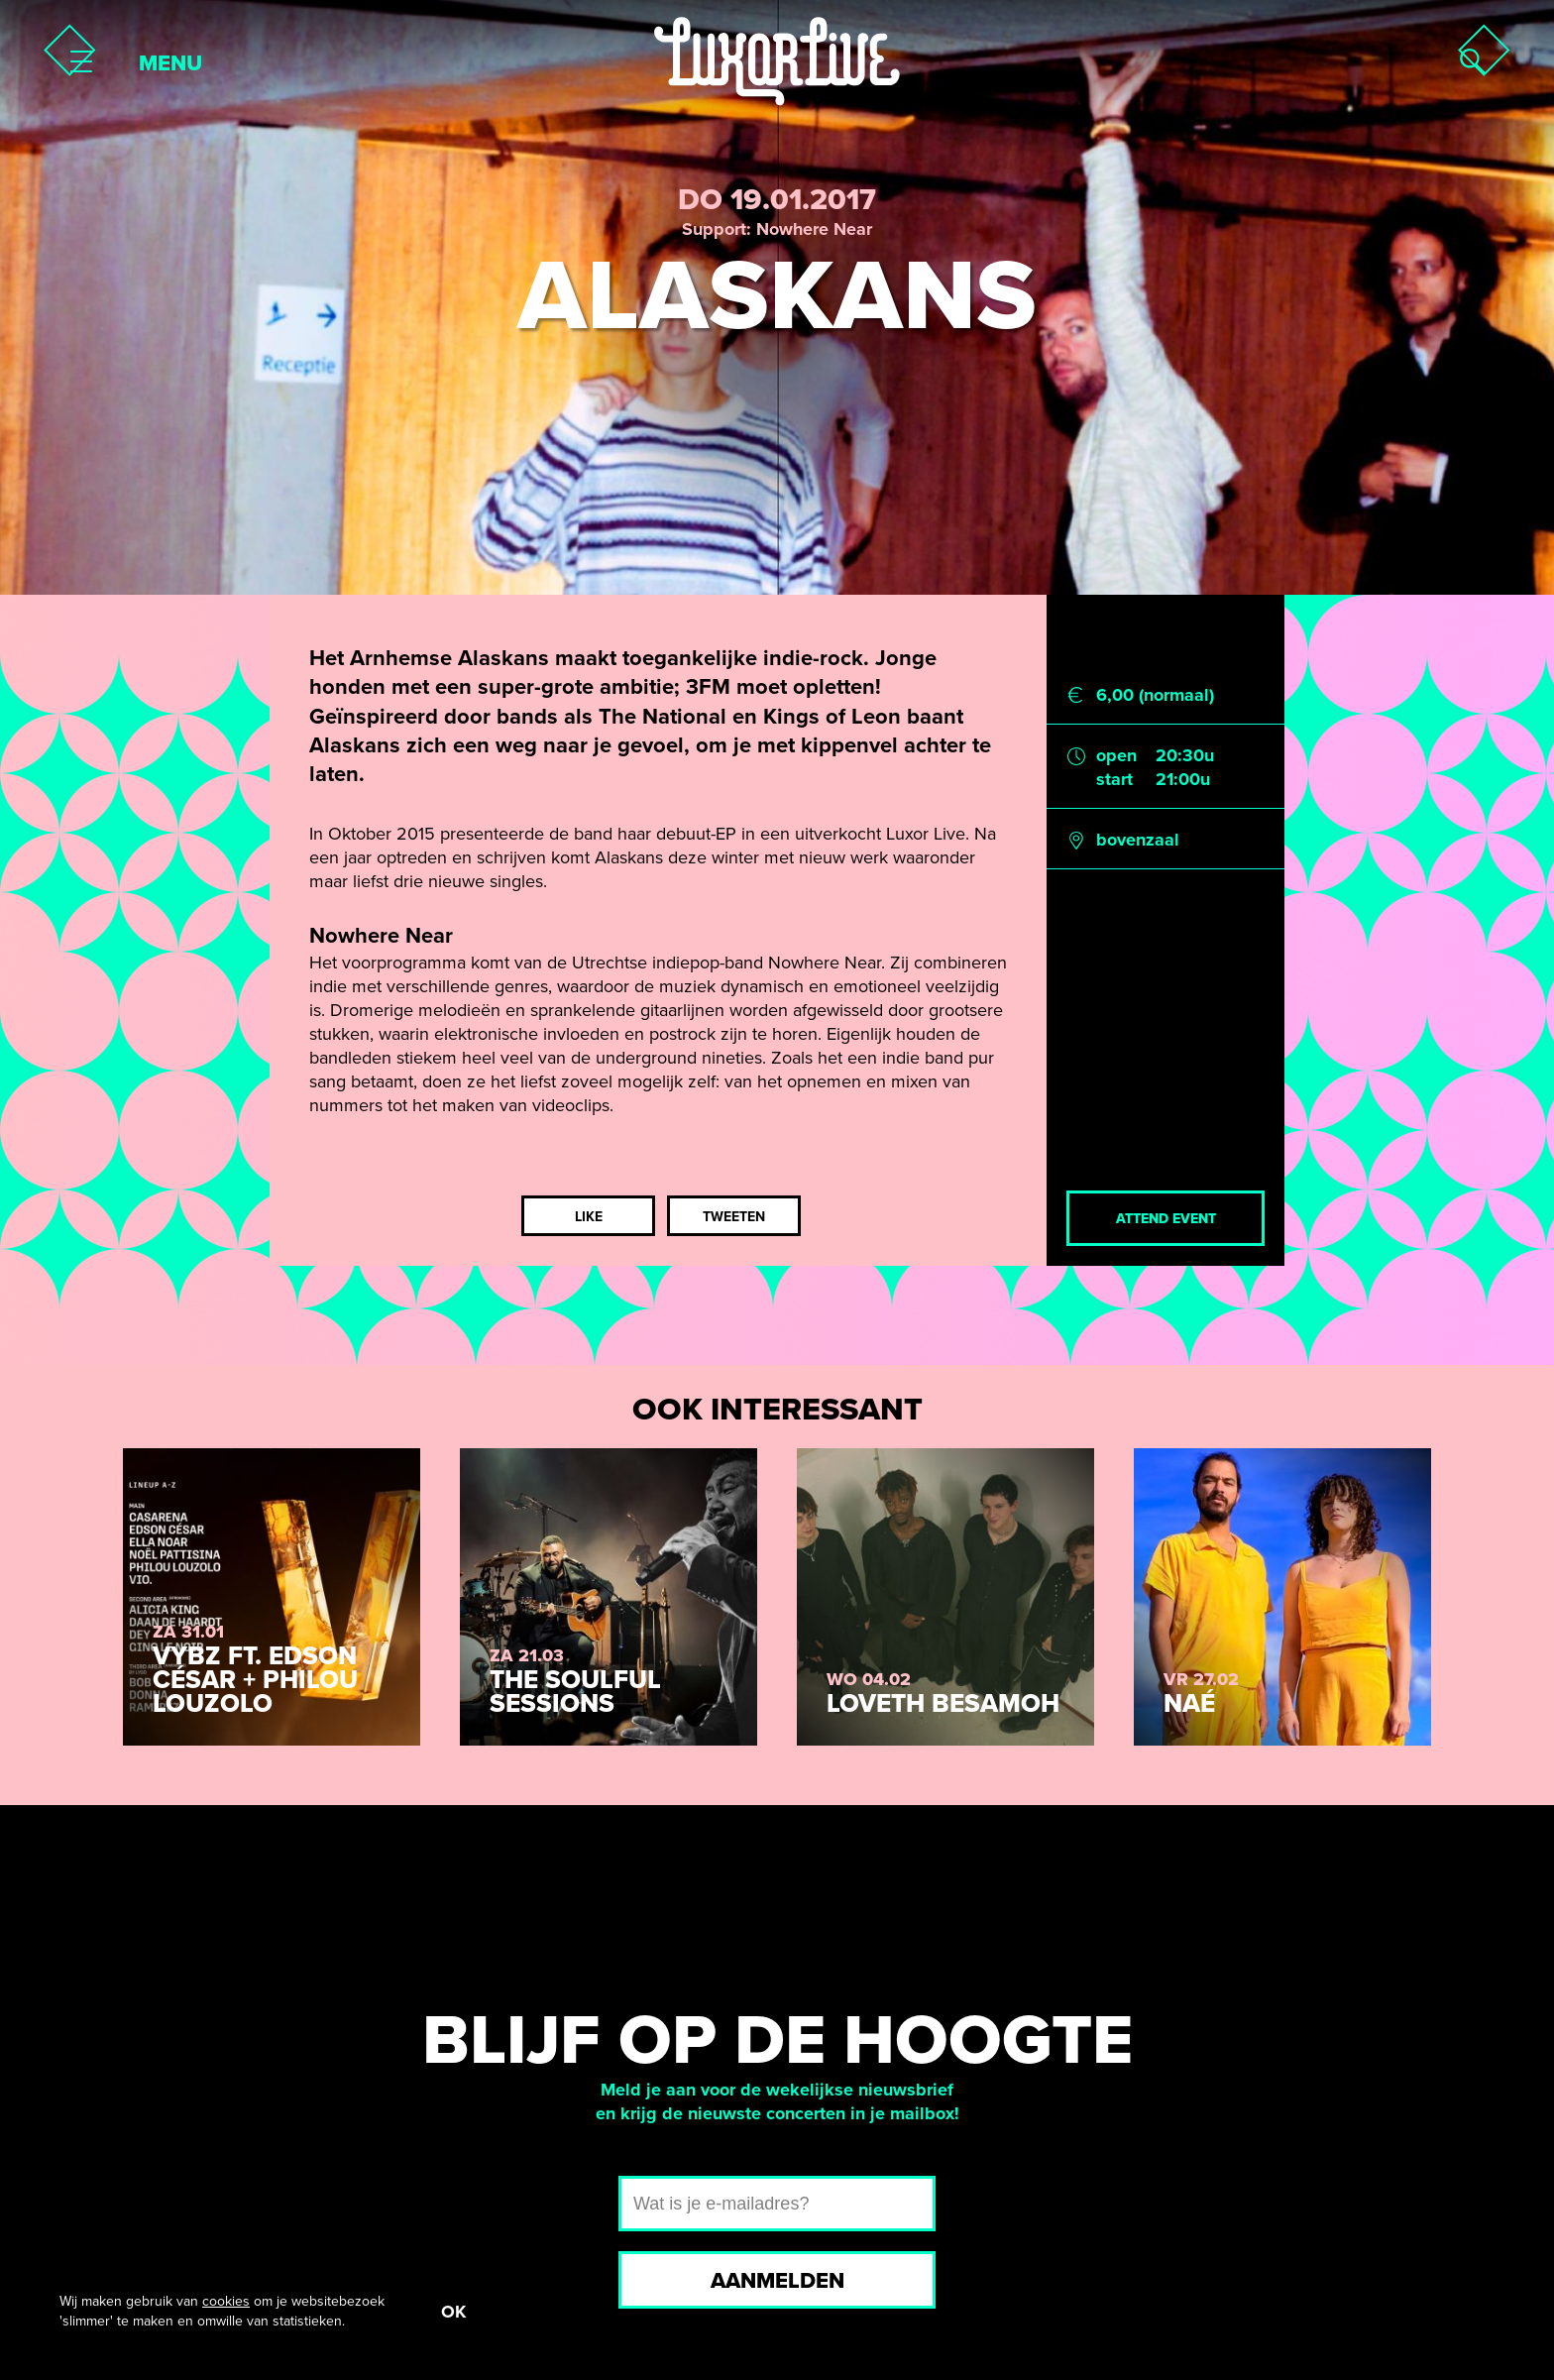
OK (453, 2312)
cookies (226, 2301)
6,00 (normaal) (1155, 695)
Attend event (1166, 1218)
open (1116, 755)
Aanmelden (777, 2281)
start (1114, 779)
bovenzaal (1137, 839)
